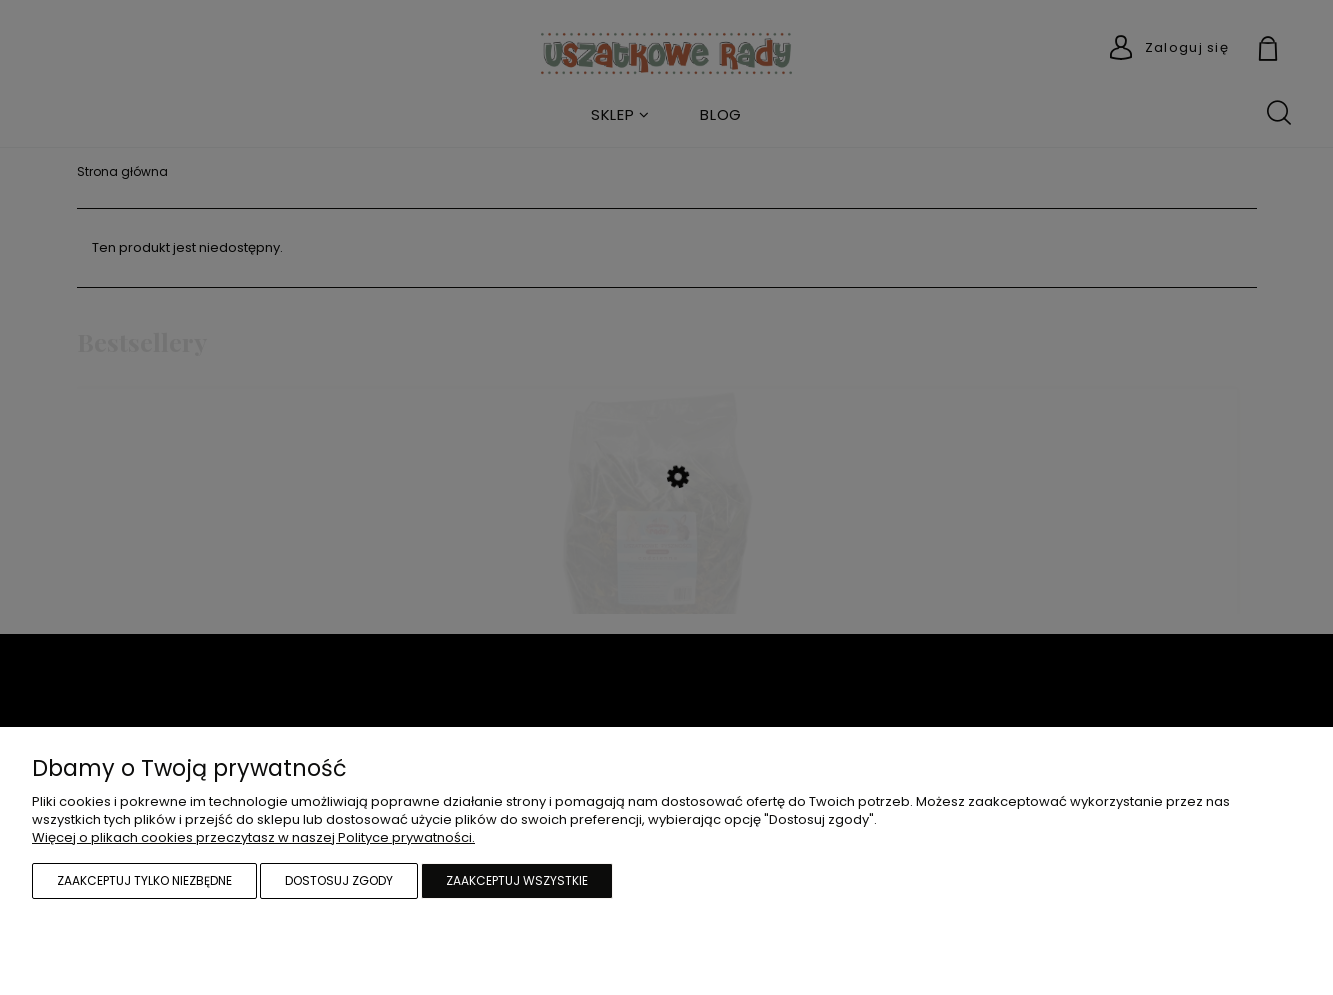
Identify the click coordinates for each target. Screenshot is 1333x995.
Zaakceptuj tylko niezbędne (144, 880)
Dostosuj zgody (339, 880)
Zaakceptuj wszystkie (517, 880)
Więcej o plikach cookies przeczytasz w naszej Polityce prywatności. (253, 837)
